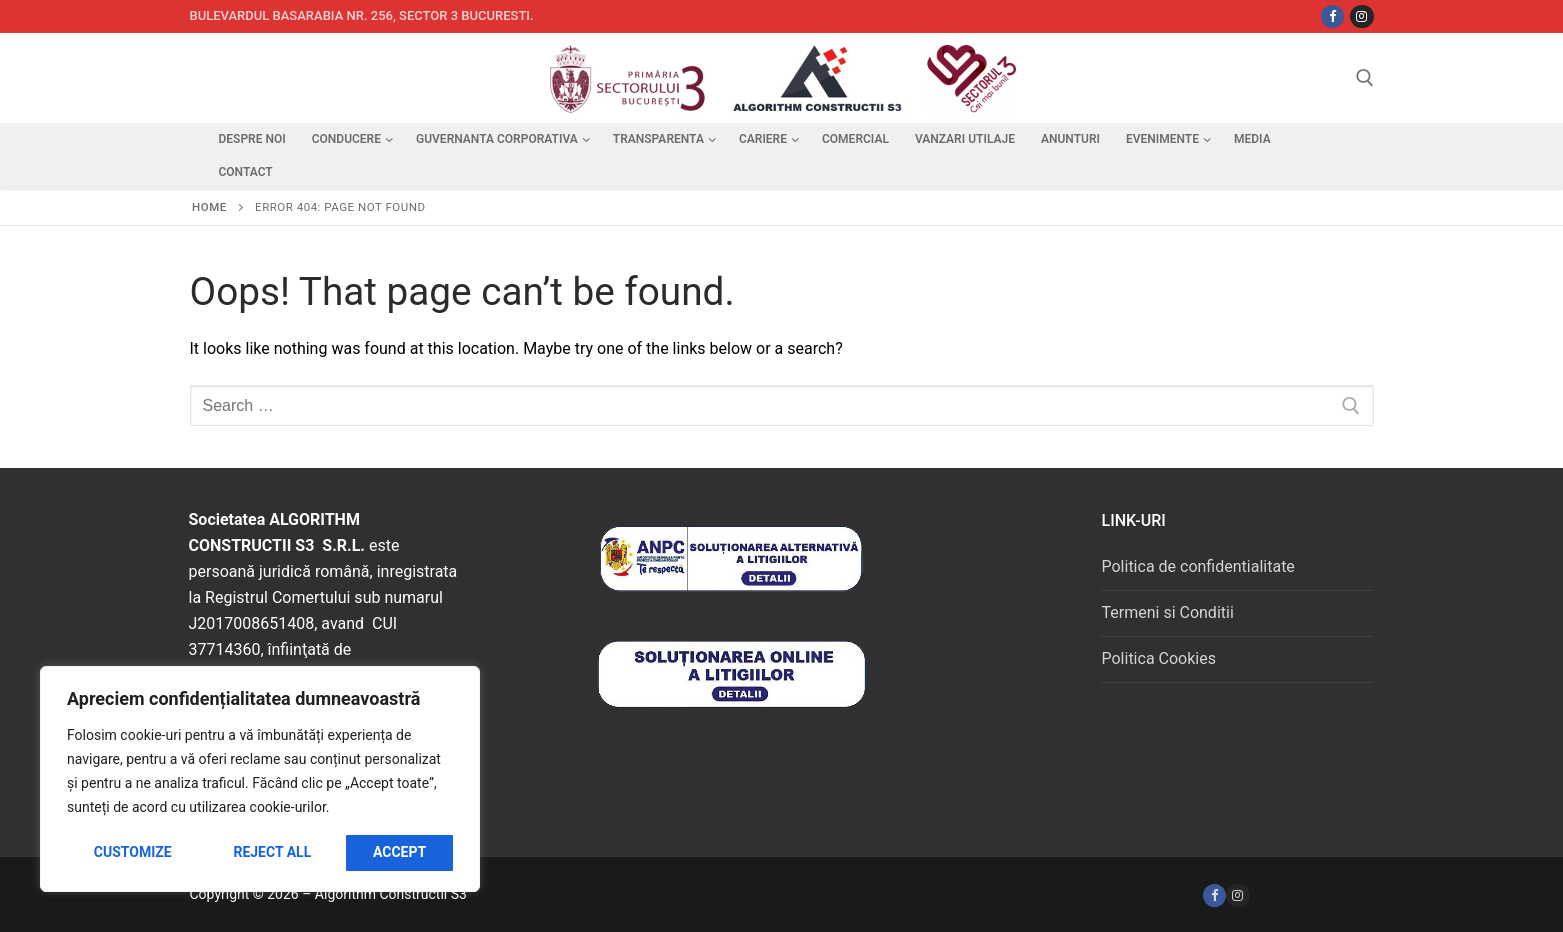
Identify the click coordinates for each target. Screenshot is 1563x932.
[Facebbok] (1332, 16)
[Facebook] (1214, 895)
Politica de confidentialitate (1197, 566)
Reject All (272, 852)
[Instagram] (1361, 16)
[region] (260, 779)
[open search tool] (1365, 78)
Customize (133, 852)
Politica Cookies (1158, 658)
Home (209, 207)
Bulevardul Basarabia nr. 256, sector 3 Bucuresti (360, 15)
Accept (399, 852)
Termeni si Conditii (1167, 612)
